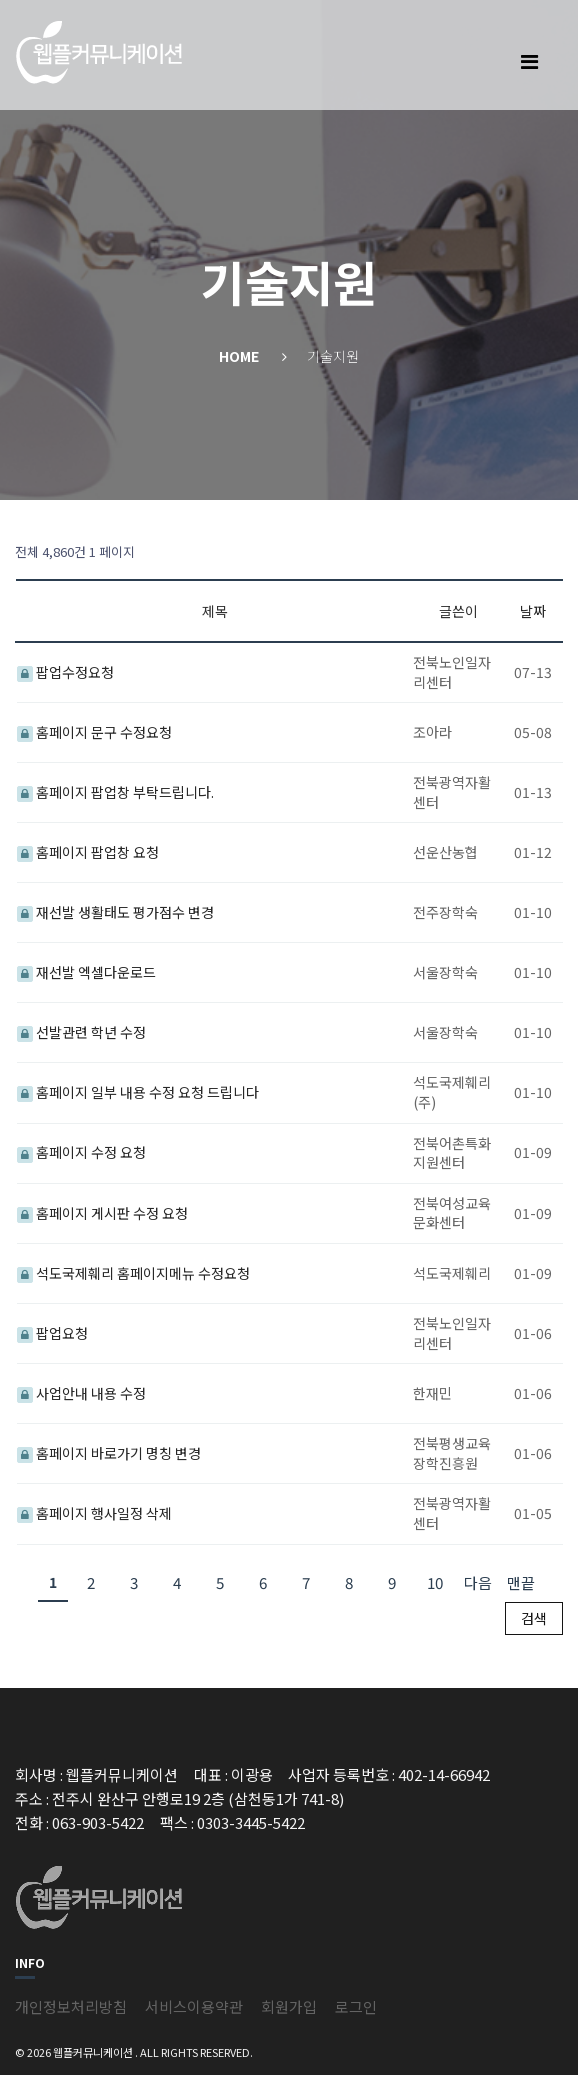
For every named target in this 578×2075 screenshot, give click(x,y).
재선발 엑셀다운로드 (86, 972)
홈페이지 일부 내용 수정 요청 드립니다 (138, 1092)
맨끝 (521, 1582)
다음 (478, 1582)
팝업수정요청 (65, 672)
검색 (534, 1618)
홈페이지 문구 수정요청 (94, 732)
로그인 (356, 2006)
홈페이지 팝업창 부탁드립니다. (115, 792)
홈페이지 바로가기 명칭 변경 (109, 1453)
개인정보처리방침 (71, 2006)
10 (435, 1582)
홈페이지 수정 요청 (81, 1152)
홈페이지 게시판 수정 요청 (102, 1213)
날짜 (533, 611)
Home (239, 356)
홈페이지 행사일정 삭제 (94, 1513)
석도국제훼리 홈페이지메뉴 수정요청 (133, 1273)
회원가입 (289, 2006)
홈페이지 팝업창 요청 (88, 852)
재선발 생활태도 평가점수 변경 (115, 912)
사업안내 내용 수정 (81, 1393)
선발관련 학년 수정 (81, 1032)
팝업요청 (52, 1333)
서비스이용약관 (194, 2006)
